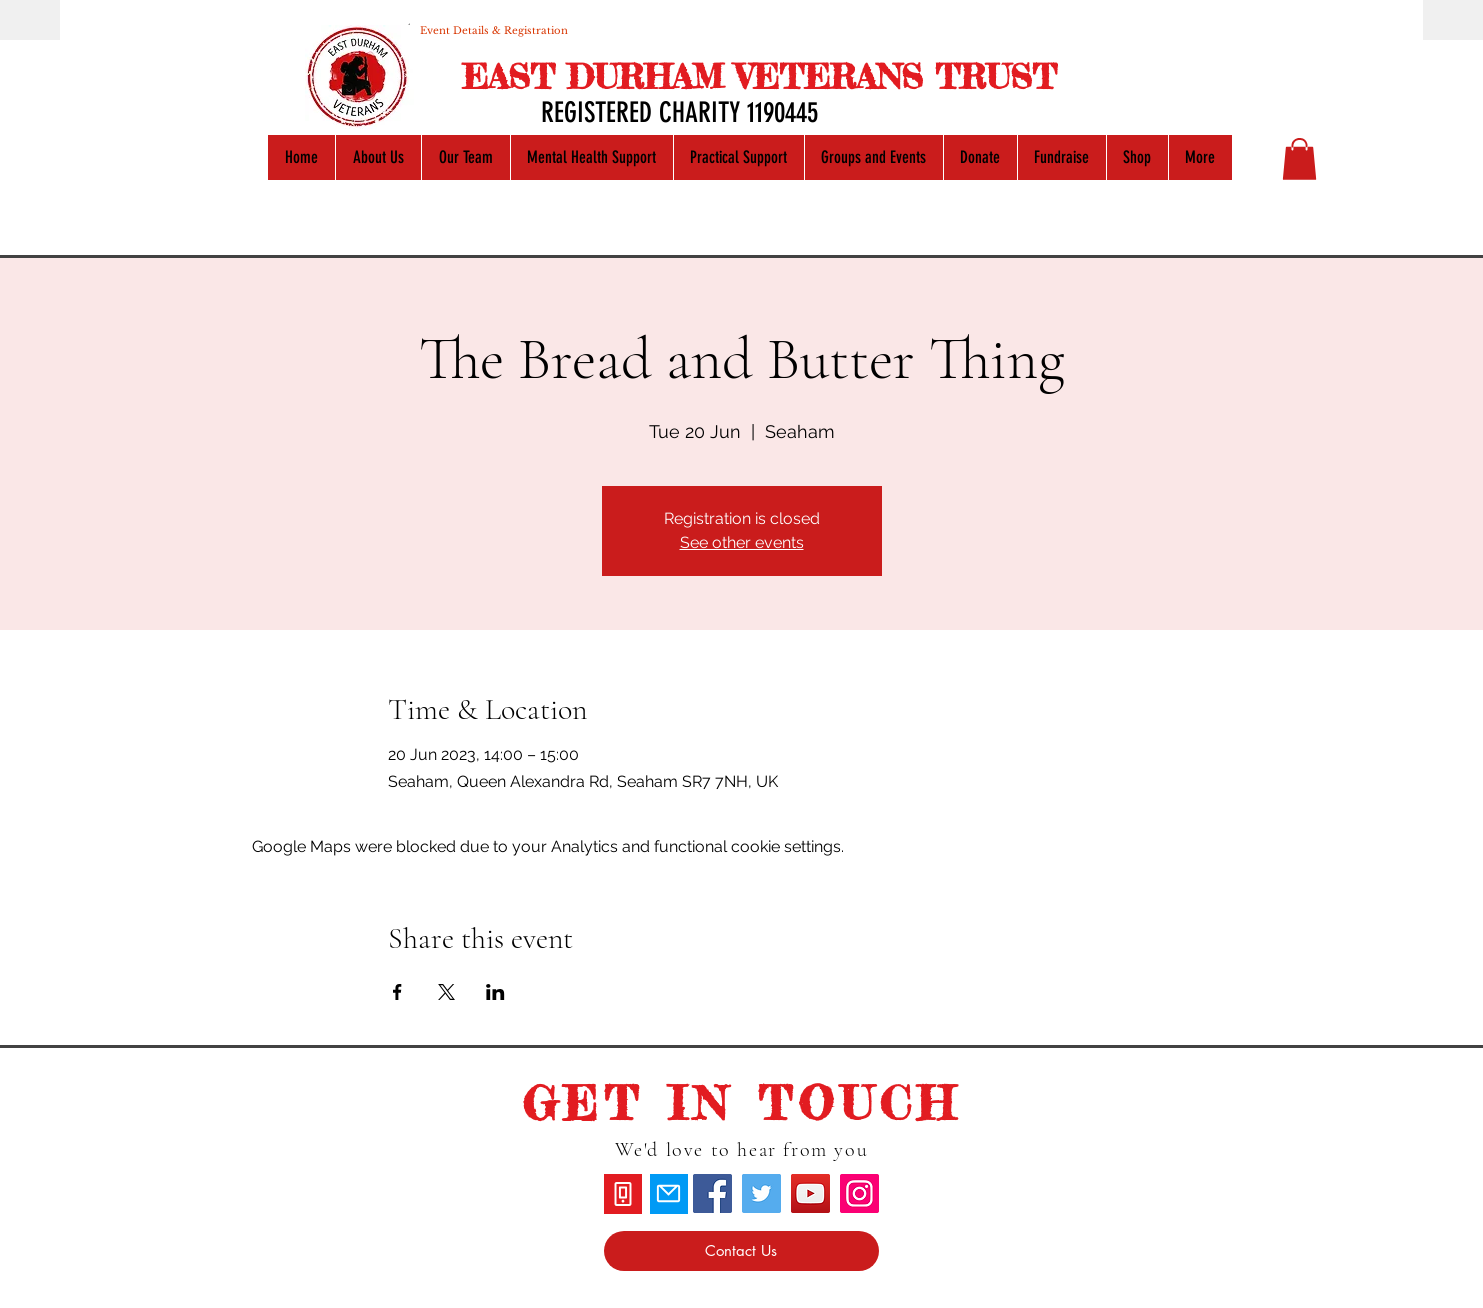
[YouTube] (810, 1193)
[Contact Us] (741, 1251)
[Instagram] (859, 1193)
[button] (1299, 159)
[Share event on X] (446, 992)
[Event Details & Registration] (494, 30)
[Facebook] (712, 1193)
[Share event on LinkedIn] (495, 992)
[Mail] (669, 1194)
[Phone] (623, 1194)
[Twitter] (761, 1193)
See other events (742, 542)
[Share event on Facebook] (397, 992)
